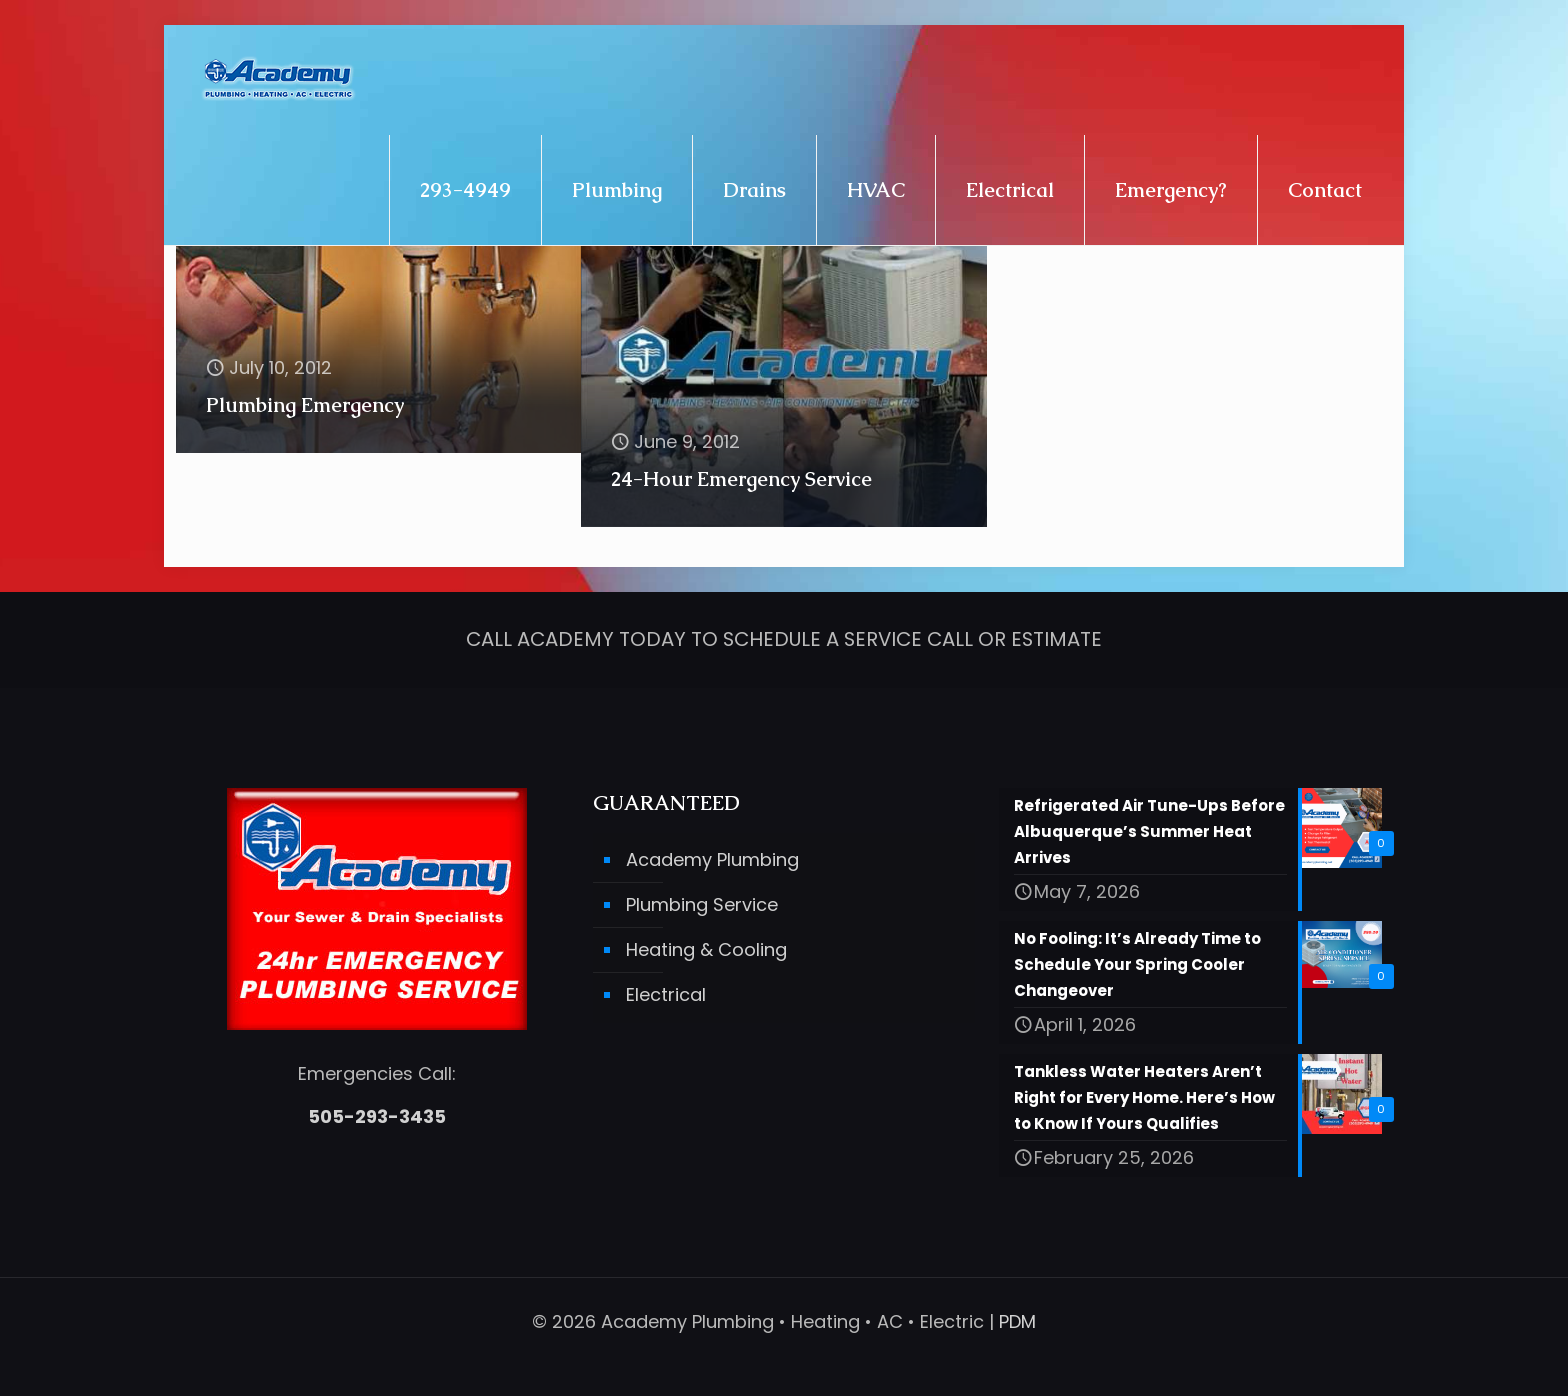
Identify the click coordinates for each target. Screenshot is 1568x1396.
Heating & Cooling (706, 949)
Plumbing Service (702, 904)
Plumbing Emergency (305, 405)
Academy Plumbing (712, 859)
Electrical (666, 994)
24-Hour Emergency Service (741, 479)
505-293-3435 (377, 1116)
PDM (1017, 1321)
